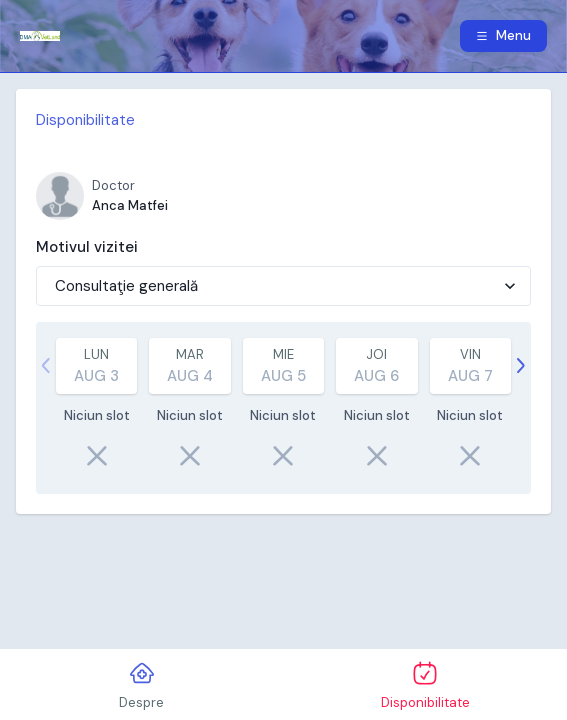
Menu (503, 35)
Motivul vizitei (87, 247)
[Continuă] (521, 366)
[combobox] (57, 286)
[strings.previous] (46, 366)
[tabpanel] (283, 301)
